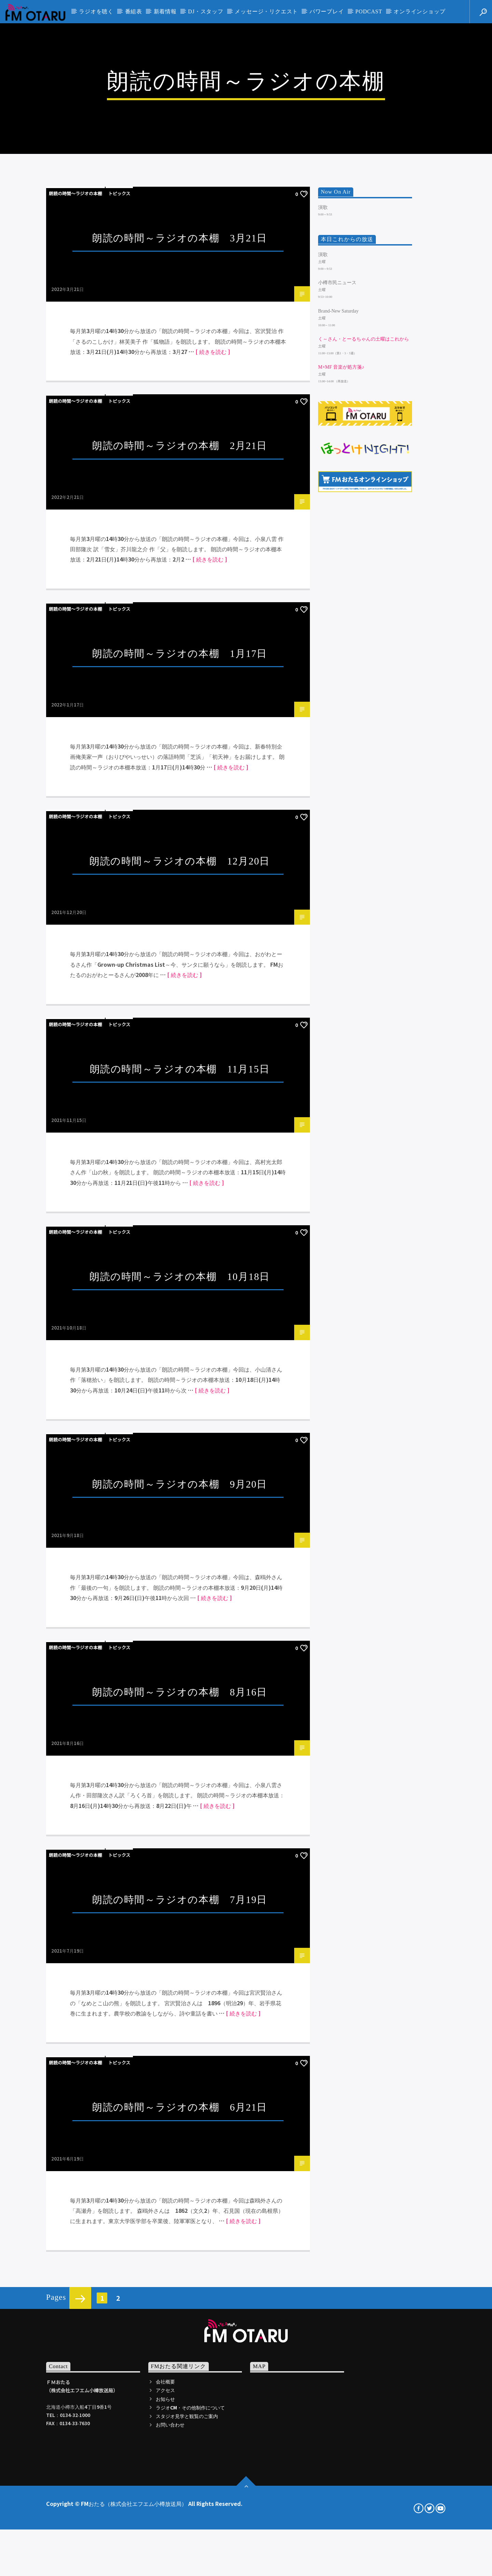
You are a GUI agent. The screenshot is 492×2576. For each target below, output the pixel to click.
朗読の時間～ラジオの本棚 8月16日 (179, 2277)
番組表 (133, 11)
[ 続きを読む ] (212, 937)
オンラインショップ (419, 11)
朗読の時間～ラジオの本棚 (75, 779)
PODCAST (368, 11)
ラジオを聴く (96, 11)
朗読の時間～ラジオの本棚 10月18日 (180, 1862)
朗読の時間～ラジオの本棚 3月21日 (179, 823)
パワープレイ (327, 11)
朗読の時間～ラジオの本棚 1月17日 (179, 1239)
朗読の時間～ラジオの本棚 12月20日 (180, 1446)
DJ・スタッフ (205, 11)
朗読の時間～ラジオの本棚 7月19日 (179, 2485)
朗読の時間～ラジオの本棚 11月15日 (180, 1654)
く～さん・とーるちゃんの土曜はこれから (363, 924)
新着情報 (165, 11)
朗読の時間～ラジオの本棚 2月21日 (179, 1031)
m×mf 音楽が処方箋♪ (341, 952)
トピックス (119, 779)
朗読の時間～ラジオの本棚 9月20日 (179, 2069)
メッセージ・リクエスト (266, 11)
